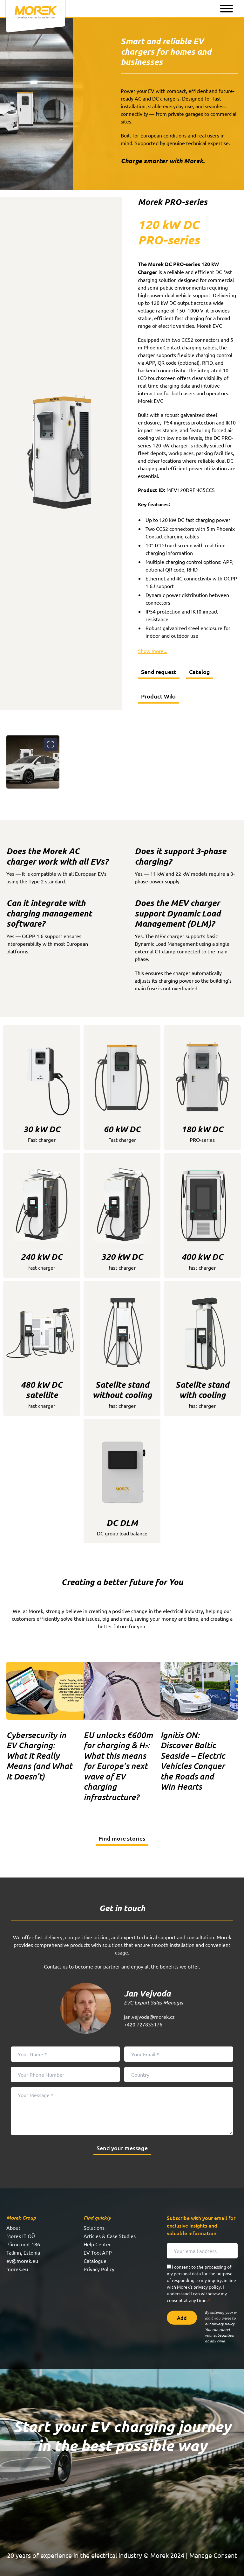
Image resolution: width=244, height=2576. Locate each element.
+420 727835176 (143, 2024)
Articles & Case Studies (110, 2236)
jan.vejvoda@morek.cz (149, 2016)
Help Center (97, 2244)
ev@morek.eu (22, 2260)
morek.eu (17, 2269)
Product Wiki (158, 696)
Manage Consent (213, 2555)
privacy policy (207, 2287)
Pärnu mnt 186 (23, 2244)
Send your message (122, 2147)
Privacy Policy (99, 2269)
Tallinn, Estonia (23, 2252)
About (13, 2227)
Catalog (199, 671)
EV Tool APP (98, 2252)
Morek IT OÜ (20, 2236)
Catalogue (95, 2260)
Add (182, 2317)
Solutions (94, 2227)
